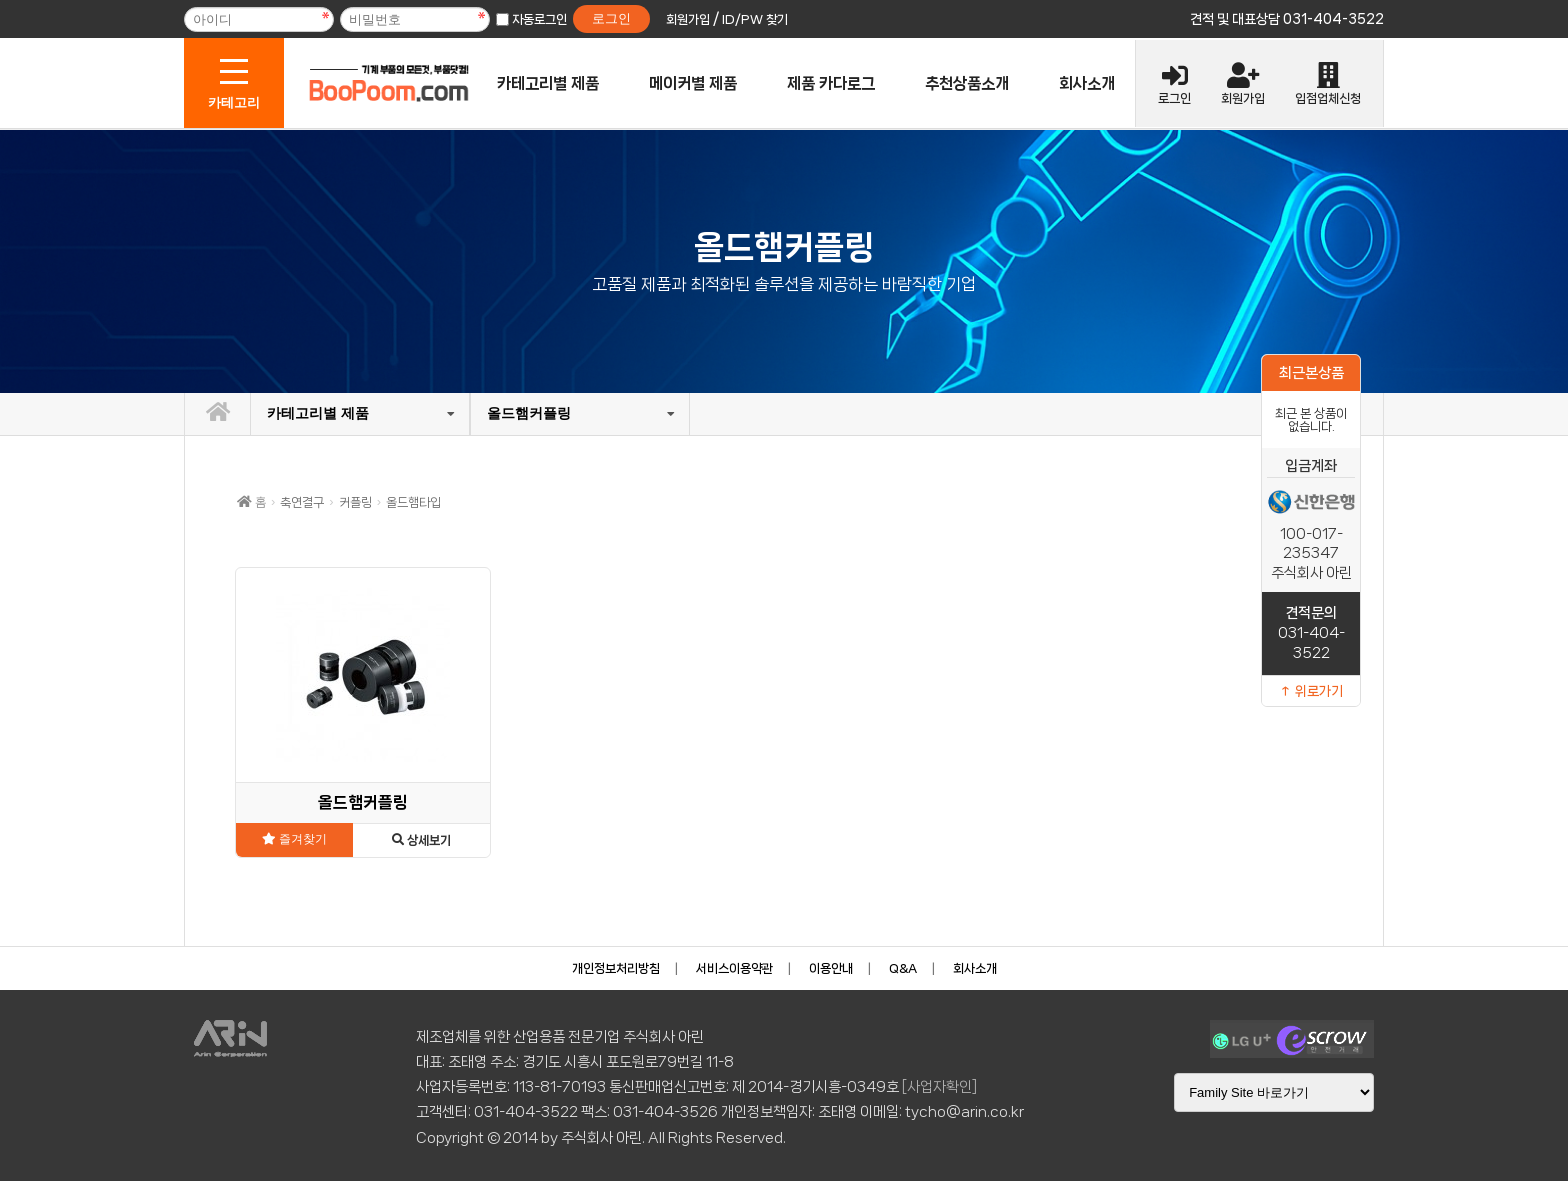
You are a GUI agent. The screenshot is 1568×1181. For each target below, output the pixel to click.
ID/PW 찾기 (755, 19)
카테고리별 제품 (548, 83)
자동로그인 (539, 19)
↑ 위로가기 (1311, 691)
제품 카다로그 (831, 83)
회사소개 (1087, 83)
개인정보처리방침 (616, 968)
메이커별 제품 (693, 83)
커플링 (355, 502)
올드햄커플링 (529, 413)
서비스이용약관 (734, 968)
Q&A (903, 968)
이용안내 (831, 968)
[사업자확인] (939, 1087)
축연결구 (302, 502)
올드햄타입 (413, 502)
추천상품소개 (967, 83)
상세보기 (421, 840)
